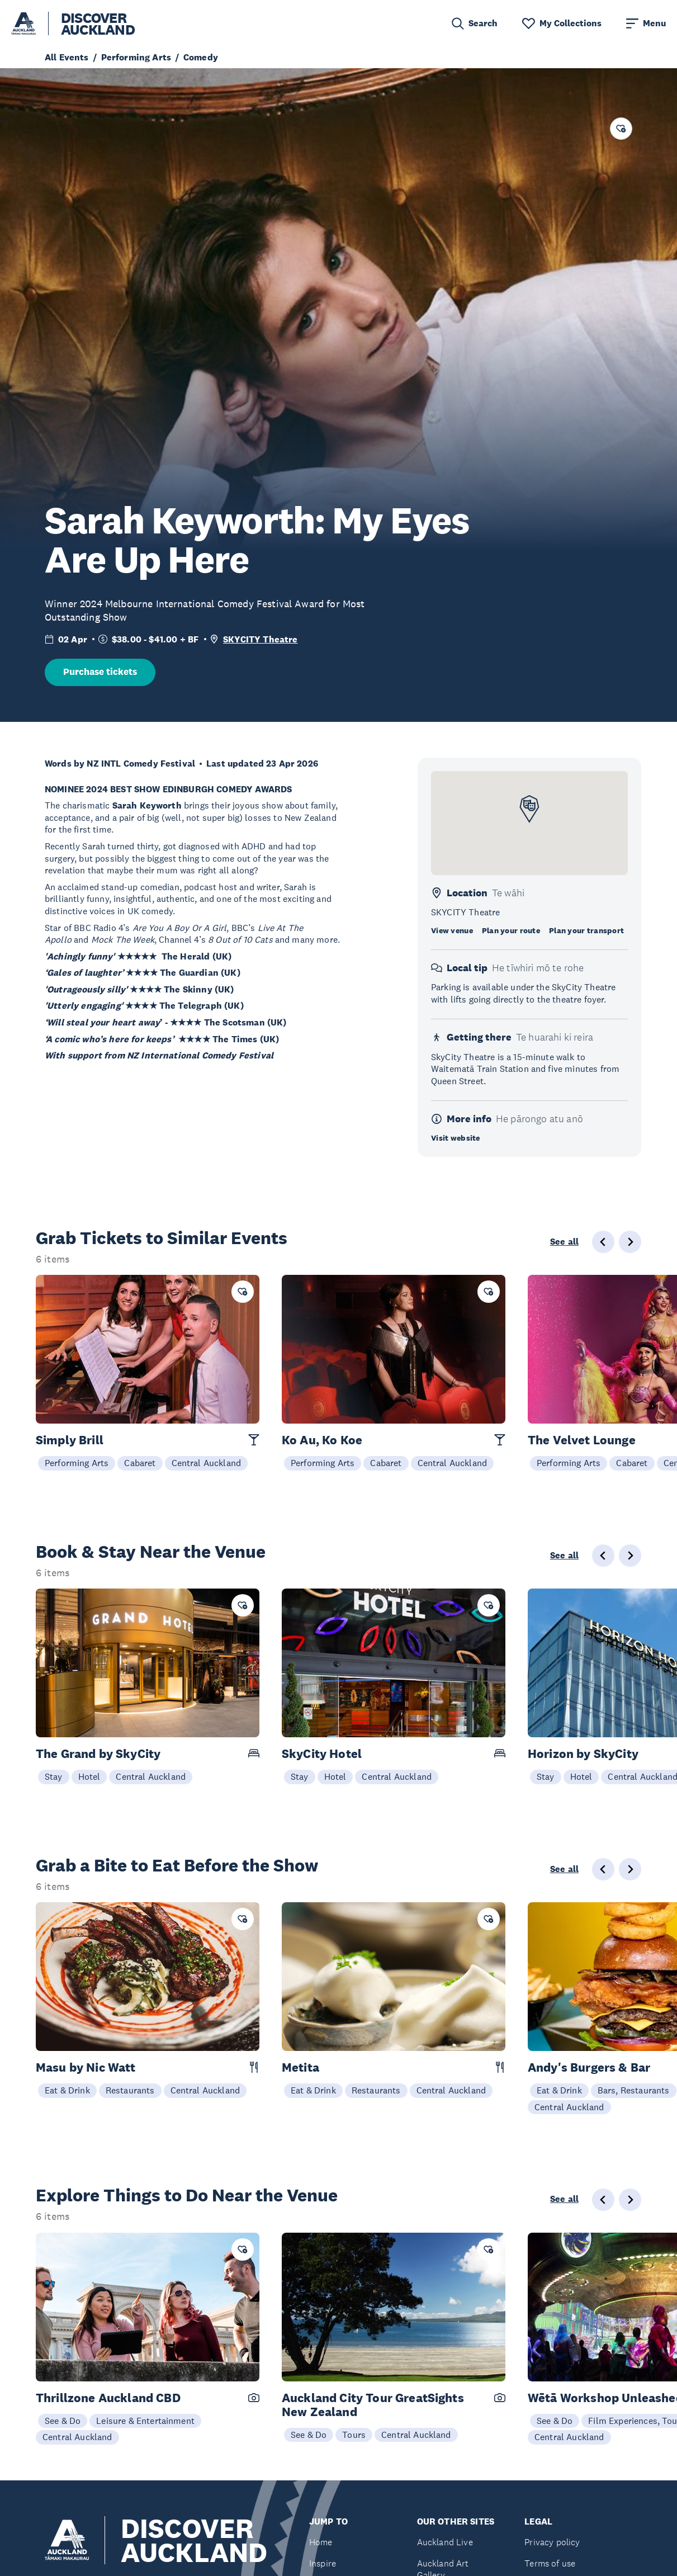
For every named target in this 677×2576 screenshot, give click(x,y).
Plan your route (511, 930)
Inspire (322, 2563)
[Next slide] (630, 1242)
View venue (452, 930)
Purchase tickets (100, 672)
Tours (354, 2434)
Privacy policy (552, 2542)
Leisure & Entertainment (145, 2420)
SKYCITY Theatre (260, 639)
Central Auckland (207, 1462)
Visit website (455, 1138)
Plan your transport (586, 930)
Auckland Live (445, 2542)
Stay (54, 1776)
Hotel (89, 1776)
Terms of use (549, 2563)
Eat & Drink (67, 2090)
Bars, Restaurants (634, 2090)
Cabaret (139, 1462)
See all (564, 1241)
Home (321, 2542)
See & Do (63, 2420)
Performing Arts (76, 1462)
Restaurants (130, 2090)
